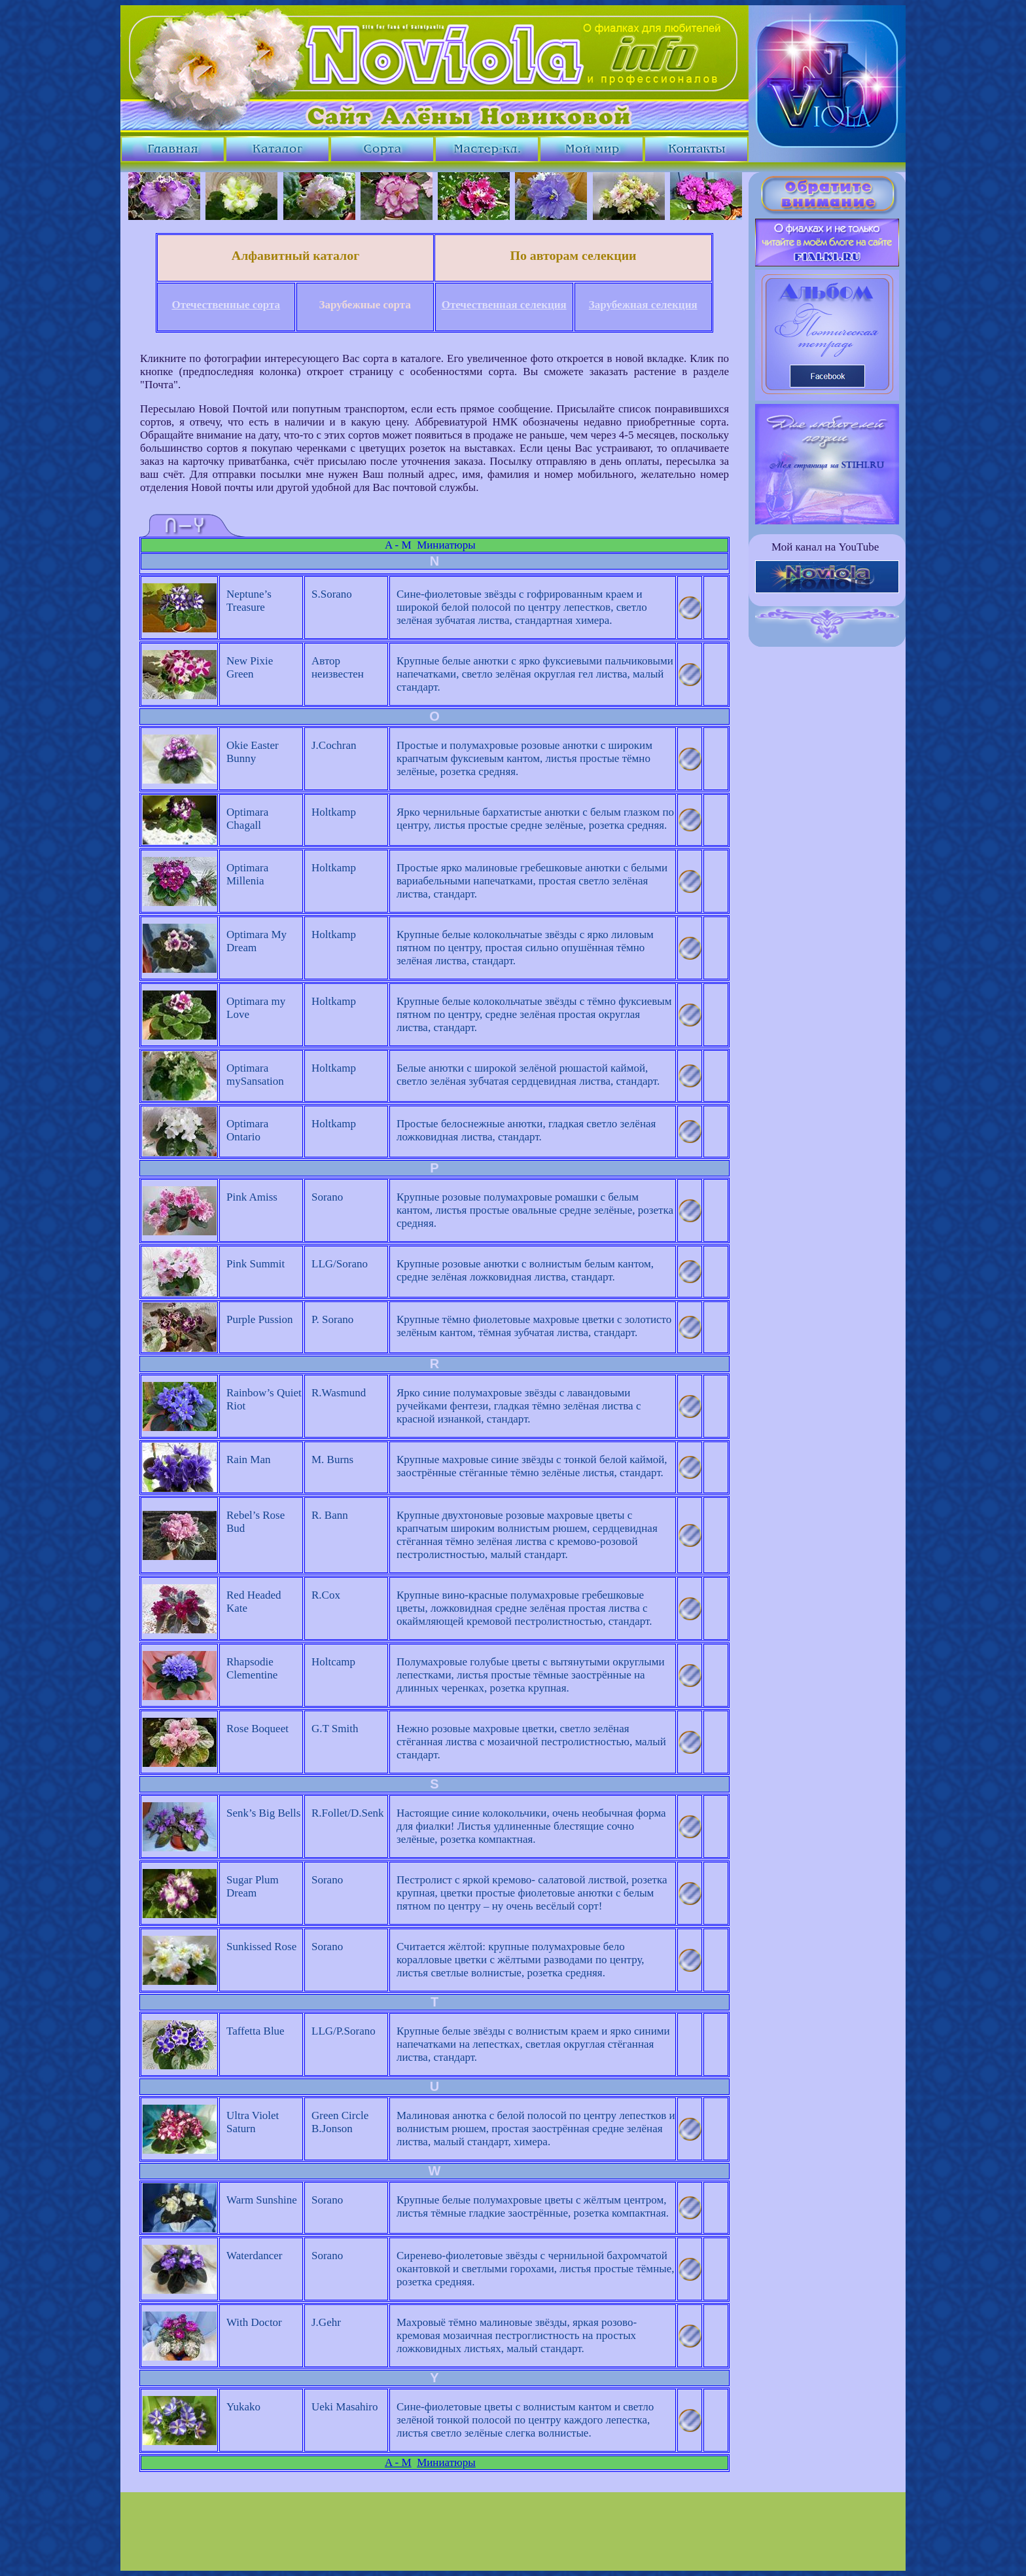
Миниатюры (446, 545)
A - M (398, 545)
